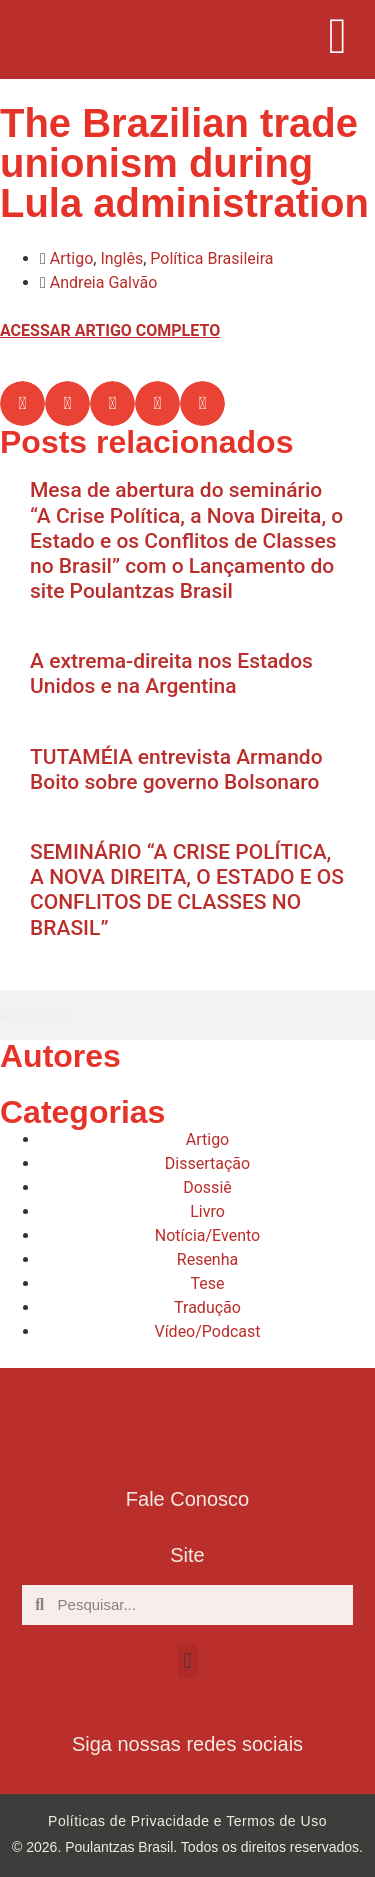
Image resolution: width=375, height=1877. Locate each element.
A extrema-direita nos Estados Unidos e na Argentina (171, 673)
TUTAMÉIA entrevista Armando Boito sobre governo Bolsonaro (176, 769)
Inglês (121, 258)
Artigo (71, 258)
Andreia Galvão (104, 282)
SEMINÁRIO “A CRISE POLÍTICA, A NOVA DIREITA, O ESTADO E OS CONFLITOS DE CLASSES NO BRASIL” (187, 890)
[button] (22, 403)
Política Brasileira (211, 258)
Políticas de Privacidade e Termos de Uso (187, 1821)
